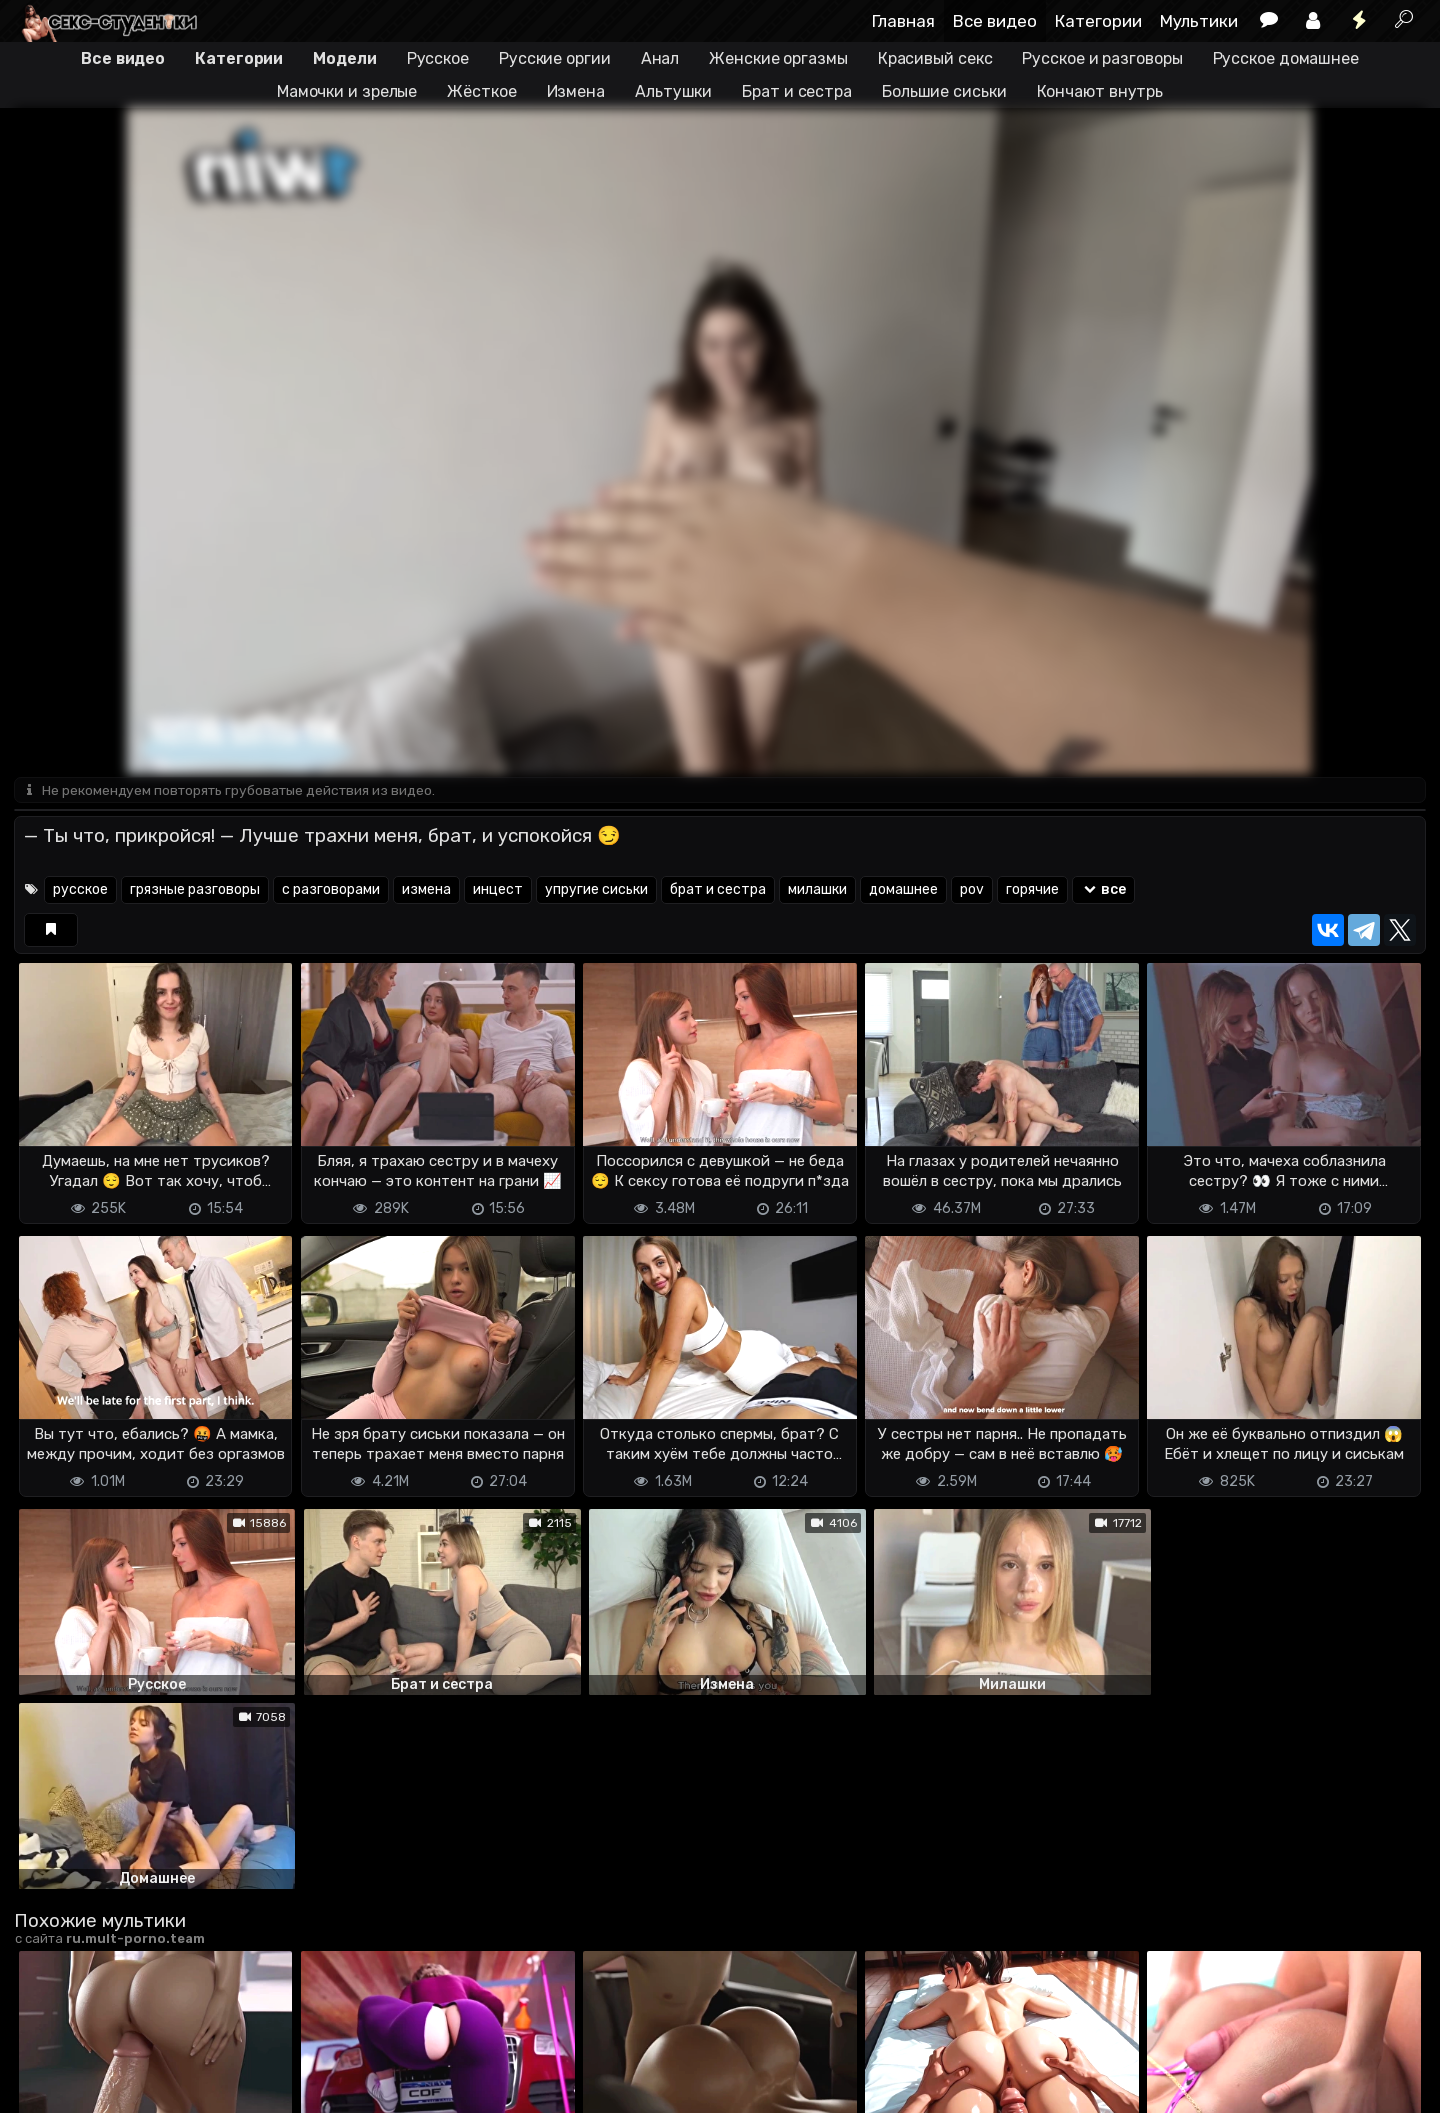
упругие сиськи (596, 890)
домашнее (903, 890)
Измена (576, 91)
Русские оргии (555, 58)
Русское (438, 58)
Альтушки (673, 91)
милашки (817, 890)
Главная (903, 21)
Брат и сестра (797, 91)
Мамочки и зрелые (347, 91)
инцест (498, 890)
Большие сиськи (944, 91)
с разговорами (331, 890)
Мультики (1199, 21)
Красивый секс (935, 58)
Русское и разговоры (1102, 58)
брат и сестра (718, 890)
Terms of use (117, 2085)
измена (426, 890)
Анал (660, 58)
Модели (344, 58)
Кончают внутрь (1100, 91)
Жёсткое (481, 91)
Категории (1098, 21)
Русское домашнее (1286, 58)
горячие (1032, 890)
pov (972, 890)
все (1103, 890)
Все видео (995, 21)
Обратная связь (222, 2085)
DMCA (46, 2085)
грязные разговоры (195, 890)
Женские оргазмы (778, 58)
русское (80, 890)
